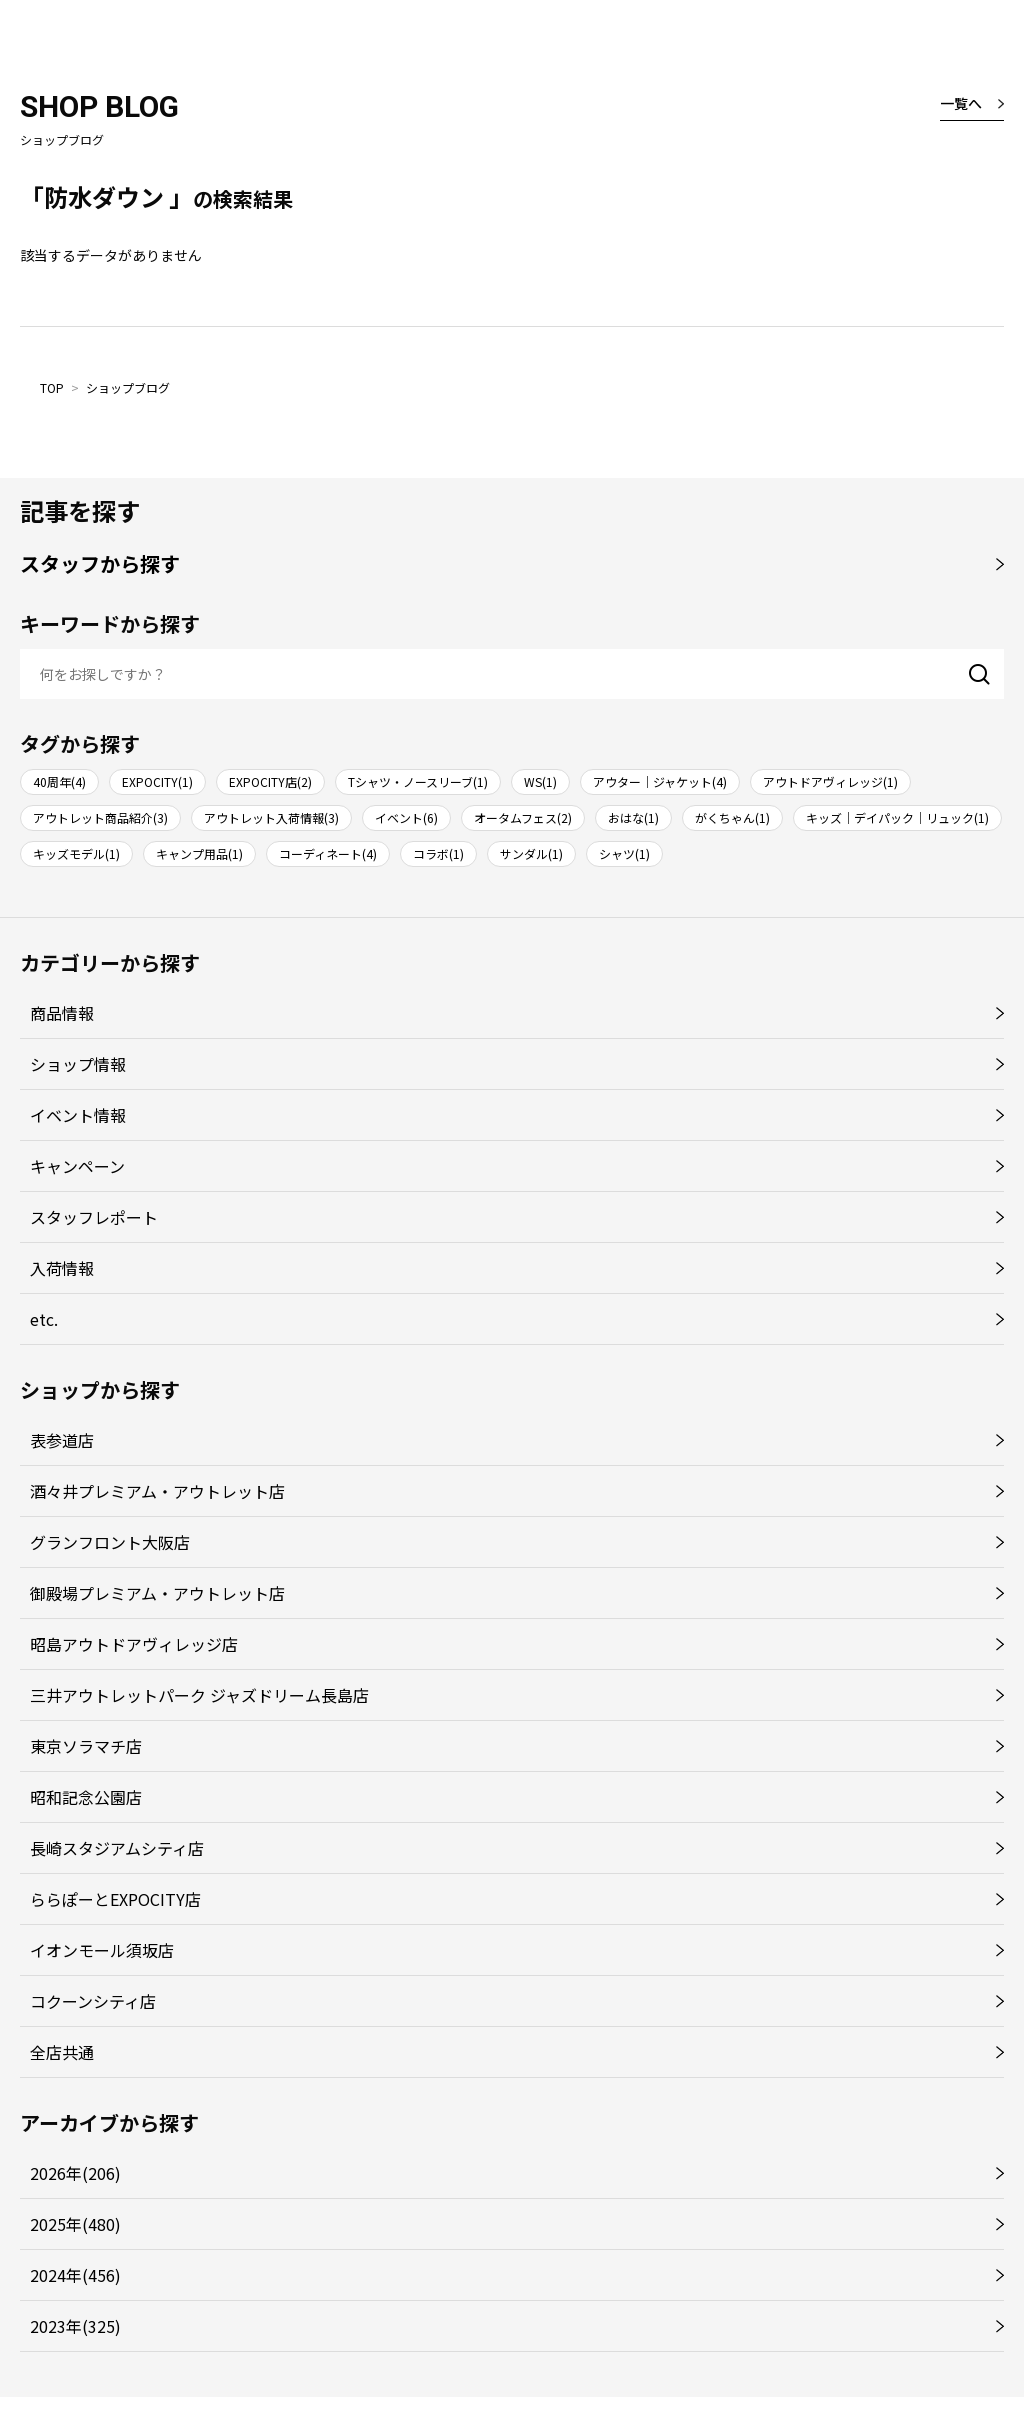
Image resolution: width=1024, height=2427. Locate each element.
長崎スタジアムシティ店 (117, 1848)
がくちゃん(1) (732, 817)
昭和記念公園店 (86, 1797)
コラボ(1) (438, 853)
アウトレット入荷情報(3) (271, 817)
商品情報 (62, 1013)
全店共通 (62, 2052)
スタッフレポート (94, 1217)
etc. (44, 1319)
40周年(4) (59, 781)
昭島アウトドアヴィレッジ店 (134, 1644)
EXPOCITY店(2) (270, 781)
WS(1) (540, 781)
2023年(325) (75, 2326)
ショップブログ (128, 387)
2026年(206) (75, 2173)
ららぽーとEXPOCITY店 (115, 1899)
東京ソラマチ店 (86, 1746)
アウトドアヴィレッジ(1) (830, 781)
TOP (52, 387)
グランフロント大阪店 (110, 1542)
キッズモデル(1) (76, 853)
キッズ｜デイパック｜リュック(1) (897, 817)
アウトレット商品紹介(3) (100, 817)
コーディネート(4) (328, 853)
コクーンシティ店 (93, 2001)
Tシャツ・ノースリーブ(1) (418, 781)
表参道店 (62, 1440)
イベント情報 (78, 1115)
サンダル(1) (531, 853)
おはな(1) (633, 817)
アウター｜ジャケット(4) (660, 781)
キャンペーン (77, 1166)
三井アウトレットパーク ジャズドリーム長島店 (199, 1695)
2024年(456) (75, 2275)
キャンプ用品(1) (199, 853)
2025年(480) (75, 2224)
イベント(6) (406, 817)
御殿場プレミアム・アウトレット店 (157, 1593)
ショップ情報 (78, 1064)
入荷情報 (62, 1268)
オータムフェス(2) (523, 817)
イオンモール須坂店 (102, 1950)
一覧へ (961, 103)
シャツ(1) (624, 853)
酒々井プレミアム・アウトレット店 (157, 1491)
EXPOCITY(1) (157, 781)
